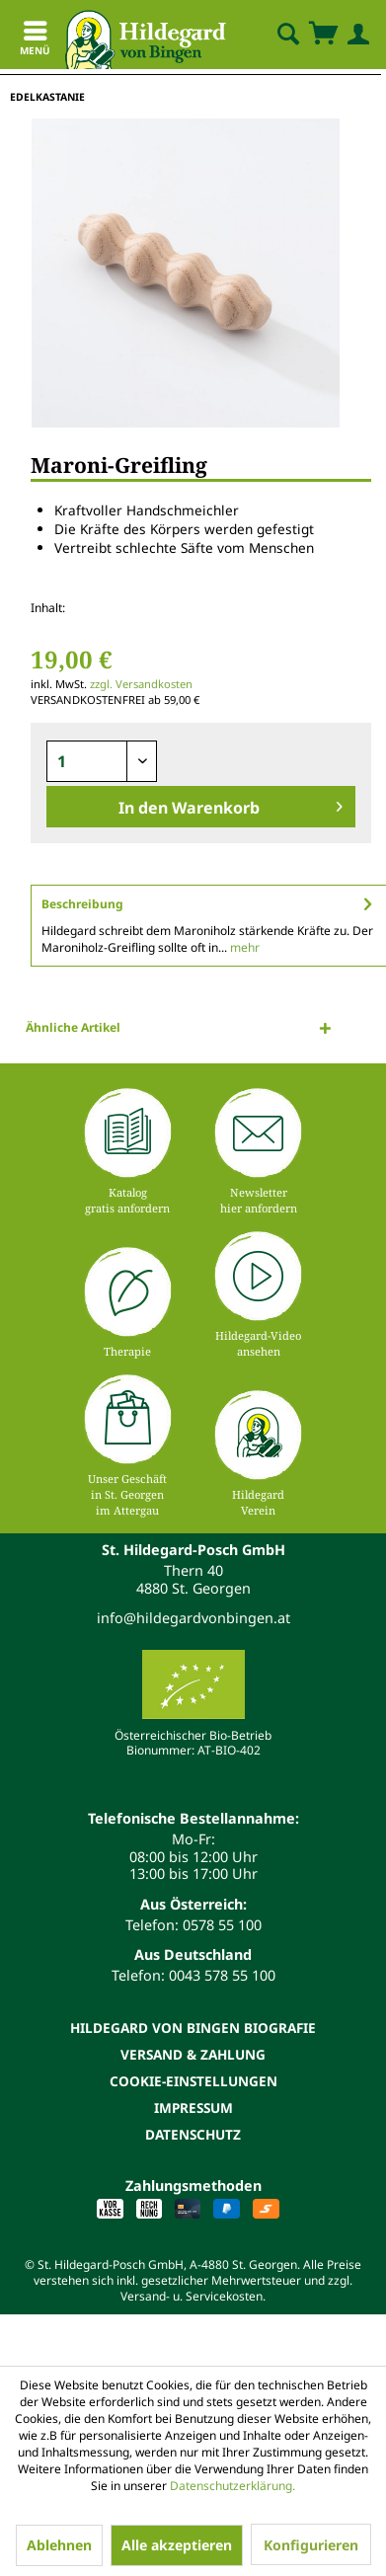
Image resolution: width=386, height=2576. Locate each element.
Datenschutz (193, 2134)
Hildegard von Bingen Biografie (193, 2027)
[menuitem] (271, 34)
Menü (35, 41)
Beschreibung (82, 904)
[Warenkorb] (323, 34)
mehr (243, 947)
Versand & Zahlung (193, 2054)
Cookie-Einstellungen (193, 2080)
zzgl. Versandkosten (141, 683)
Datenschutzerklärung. (232, 2485)
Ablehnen (59, 2545)
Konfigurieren (311, 2545)
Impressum (193, 2107)
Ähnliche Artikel (73, 1027)
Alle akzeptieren (176, 2545)
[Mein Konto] (354, 34)
